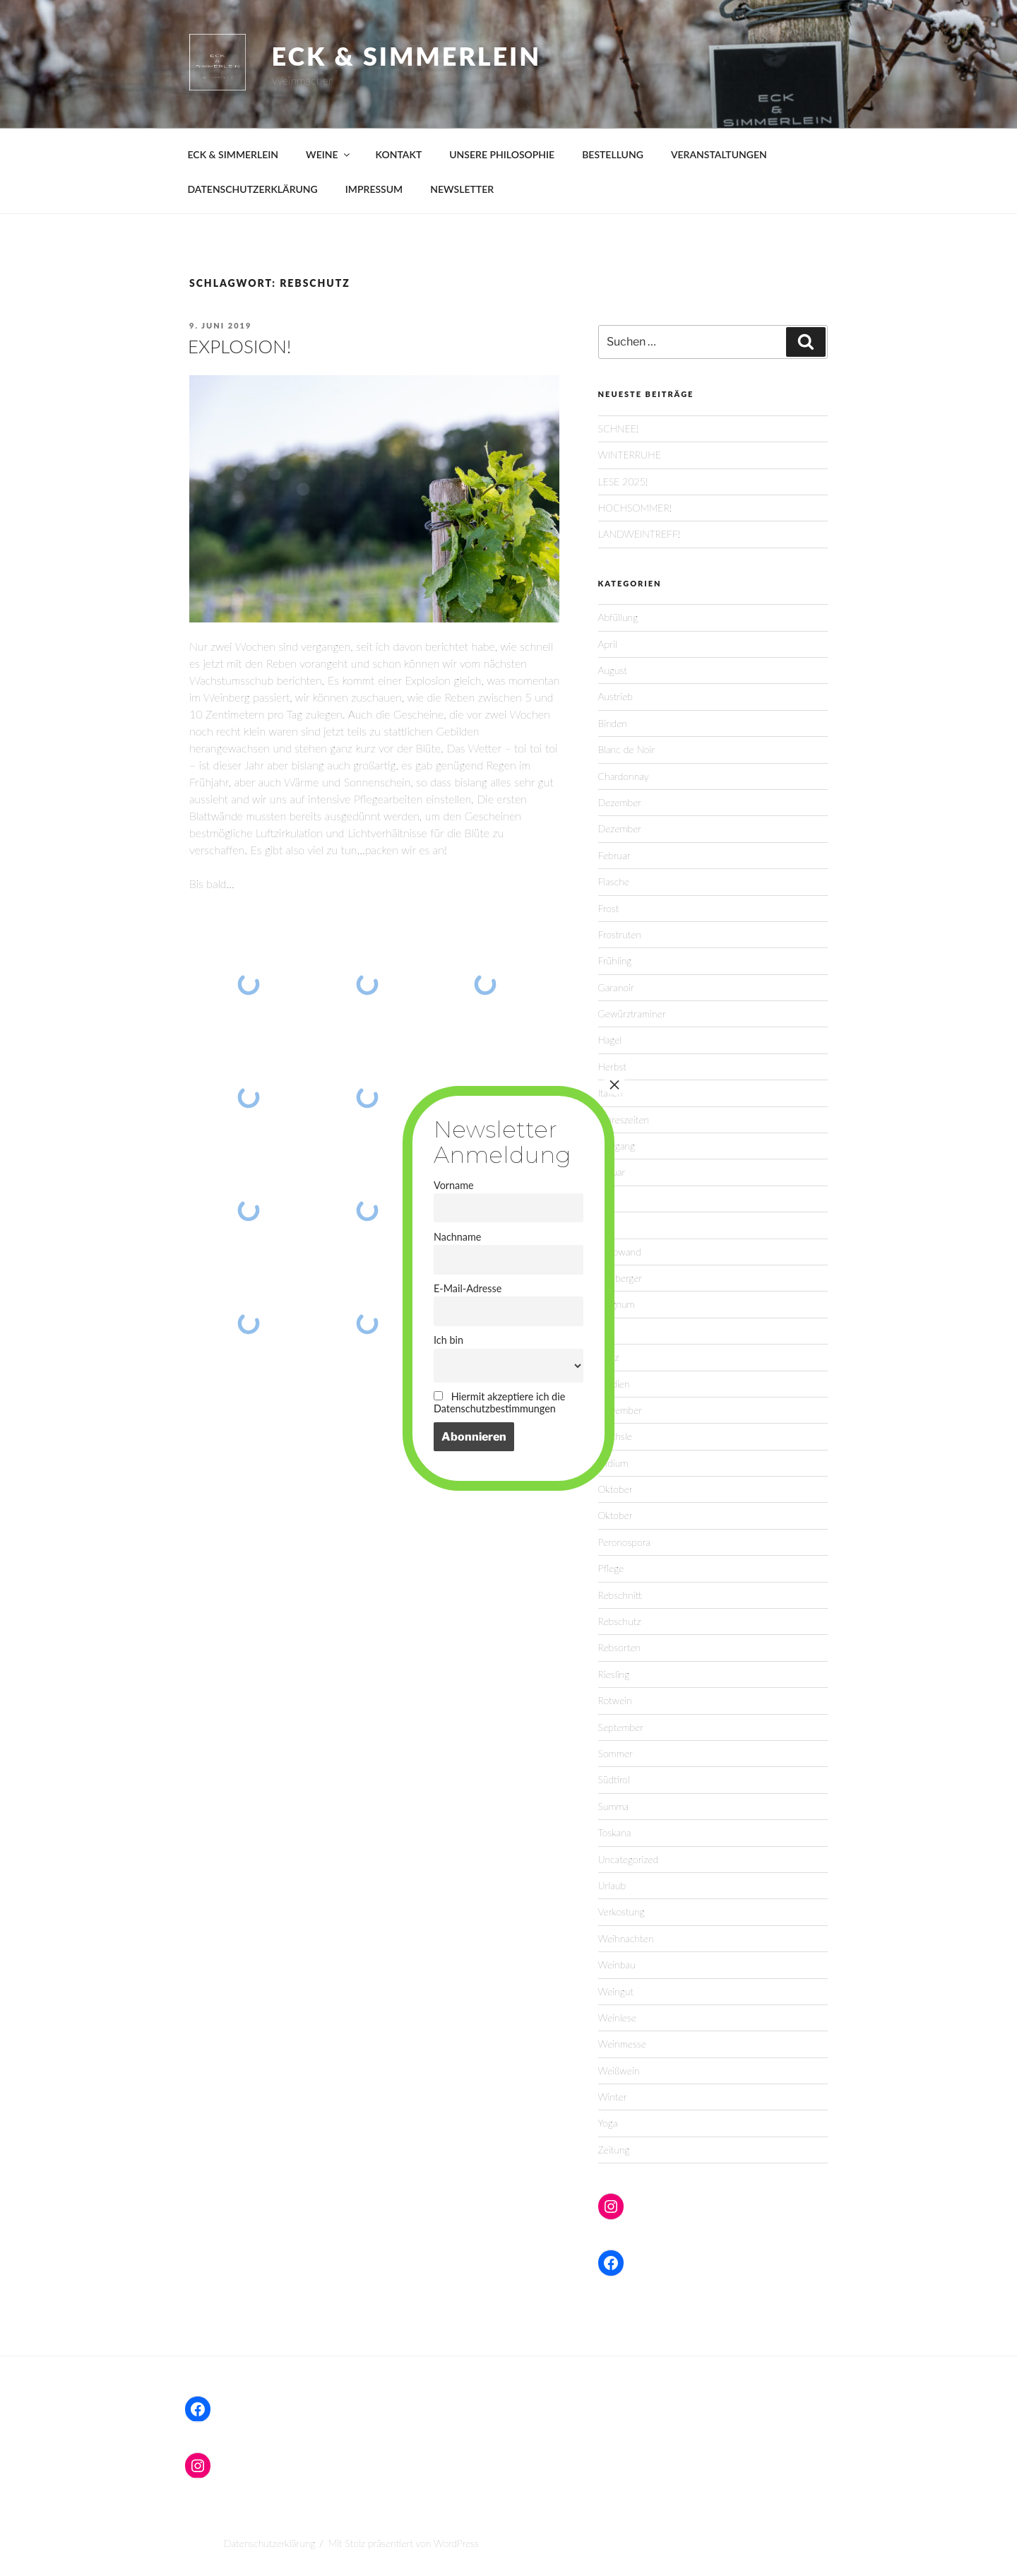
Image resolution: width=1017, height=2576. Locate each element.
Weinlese (617, 2017)
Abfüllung (618, 617)
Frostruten (620, 934)
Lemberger (620, 1278)
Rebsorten (619, 1647)
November (620, 1410)
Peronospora (624, 1542)
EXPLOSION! (239, 346)
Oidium (613, 1463)
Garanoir (616, 987)
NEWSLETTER (462, 189)
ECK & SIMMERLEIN (233, 154)
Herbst (612, 1066)
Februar (614, 855)
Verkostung (621, 1912)
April (607, 644)
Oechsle (615, 1436)
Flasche (614, 881)
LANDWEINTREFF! (639, 534)
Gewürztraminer (632, 1014)
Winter (612, 2097)
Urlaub (612, 1885)
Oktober (615, 1489)
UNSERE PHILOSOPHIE (501, 154)
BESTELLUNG (612, 154)
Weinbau (617, 1964)
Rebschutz (619, 1621)
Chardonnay (623, 776)
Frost (608, 908)
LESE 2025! (623, 481)
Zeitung (614, 2150)
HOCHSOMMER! (635, 508)
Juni (606, 1225)
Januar (612, 1172)
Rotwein (615, 1700)
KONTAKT (399, 154)
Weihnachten (626, 1938)
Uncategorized (628, 1859)
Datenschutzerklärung (269, 2543)
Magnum (616, 1304)
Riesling (614, 1674)
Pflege (611, 1568)
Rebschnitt (620, 1595)
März (608, 1357)
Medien (614, 1384)
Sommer (615, 1753)
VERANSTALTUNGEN (719, 154)
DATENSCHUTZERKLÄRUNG (253, 189)
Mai (606, 1331)
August (612, 670)
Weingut (616, 1991)
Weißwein (619, 2070)
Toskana (614, 1832)
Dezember (620, 802)
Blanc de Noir (626, 749)
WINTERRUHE (629, 455)
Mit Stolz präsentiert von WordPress (403, 2543)
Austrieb (615, 696)
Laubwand (619, 1252)
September (621, 1727)
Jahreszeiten (624, 1119)
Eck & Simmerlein (407, 55)
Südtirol (614, 1779)
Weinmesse (622, 2044)
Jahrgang (616, 1146)
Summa (613, 1806)
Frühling (615, 961)
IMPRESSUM (374, 189)
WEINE (329, 154)
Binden (612, 723)
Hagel (610, 1040)
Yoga (608, 2123)
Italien (610, 1093)
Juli (605, 1199)
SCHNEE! (618, 429)
